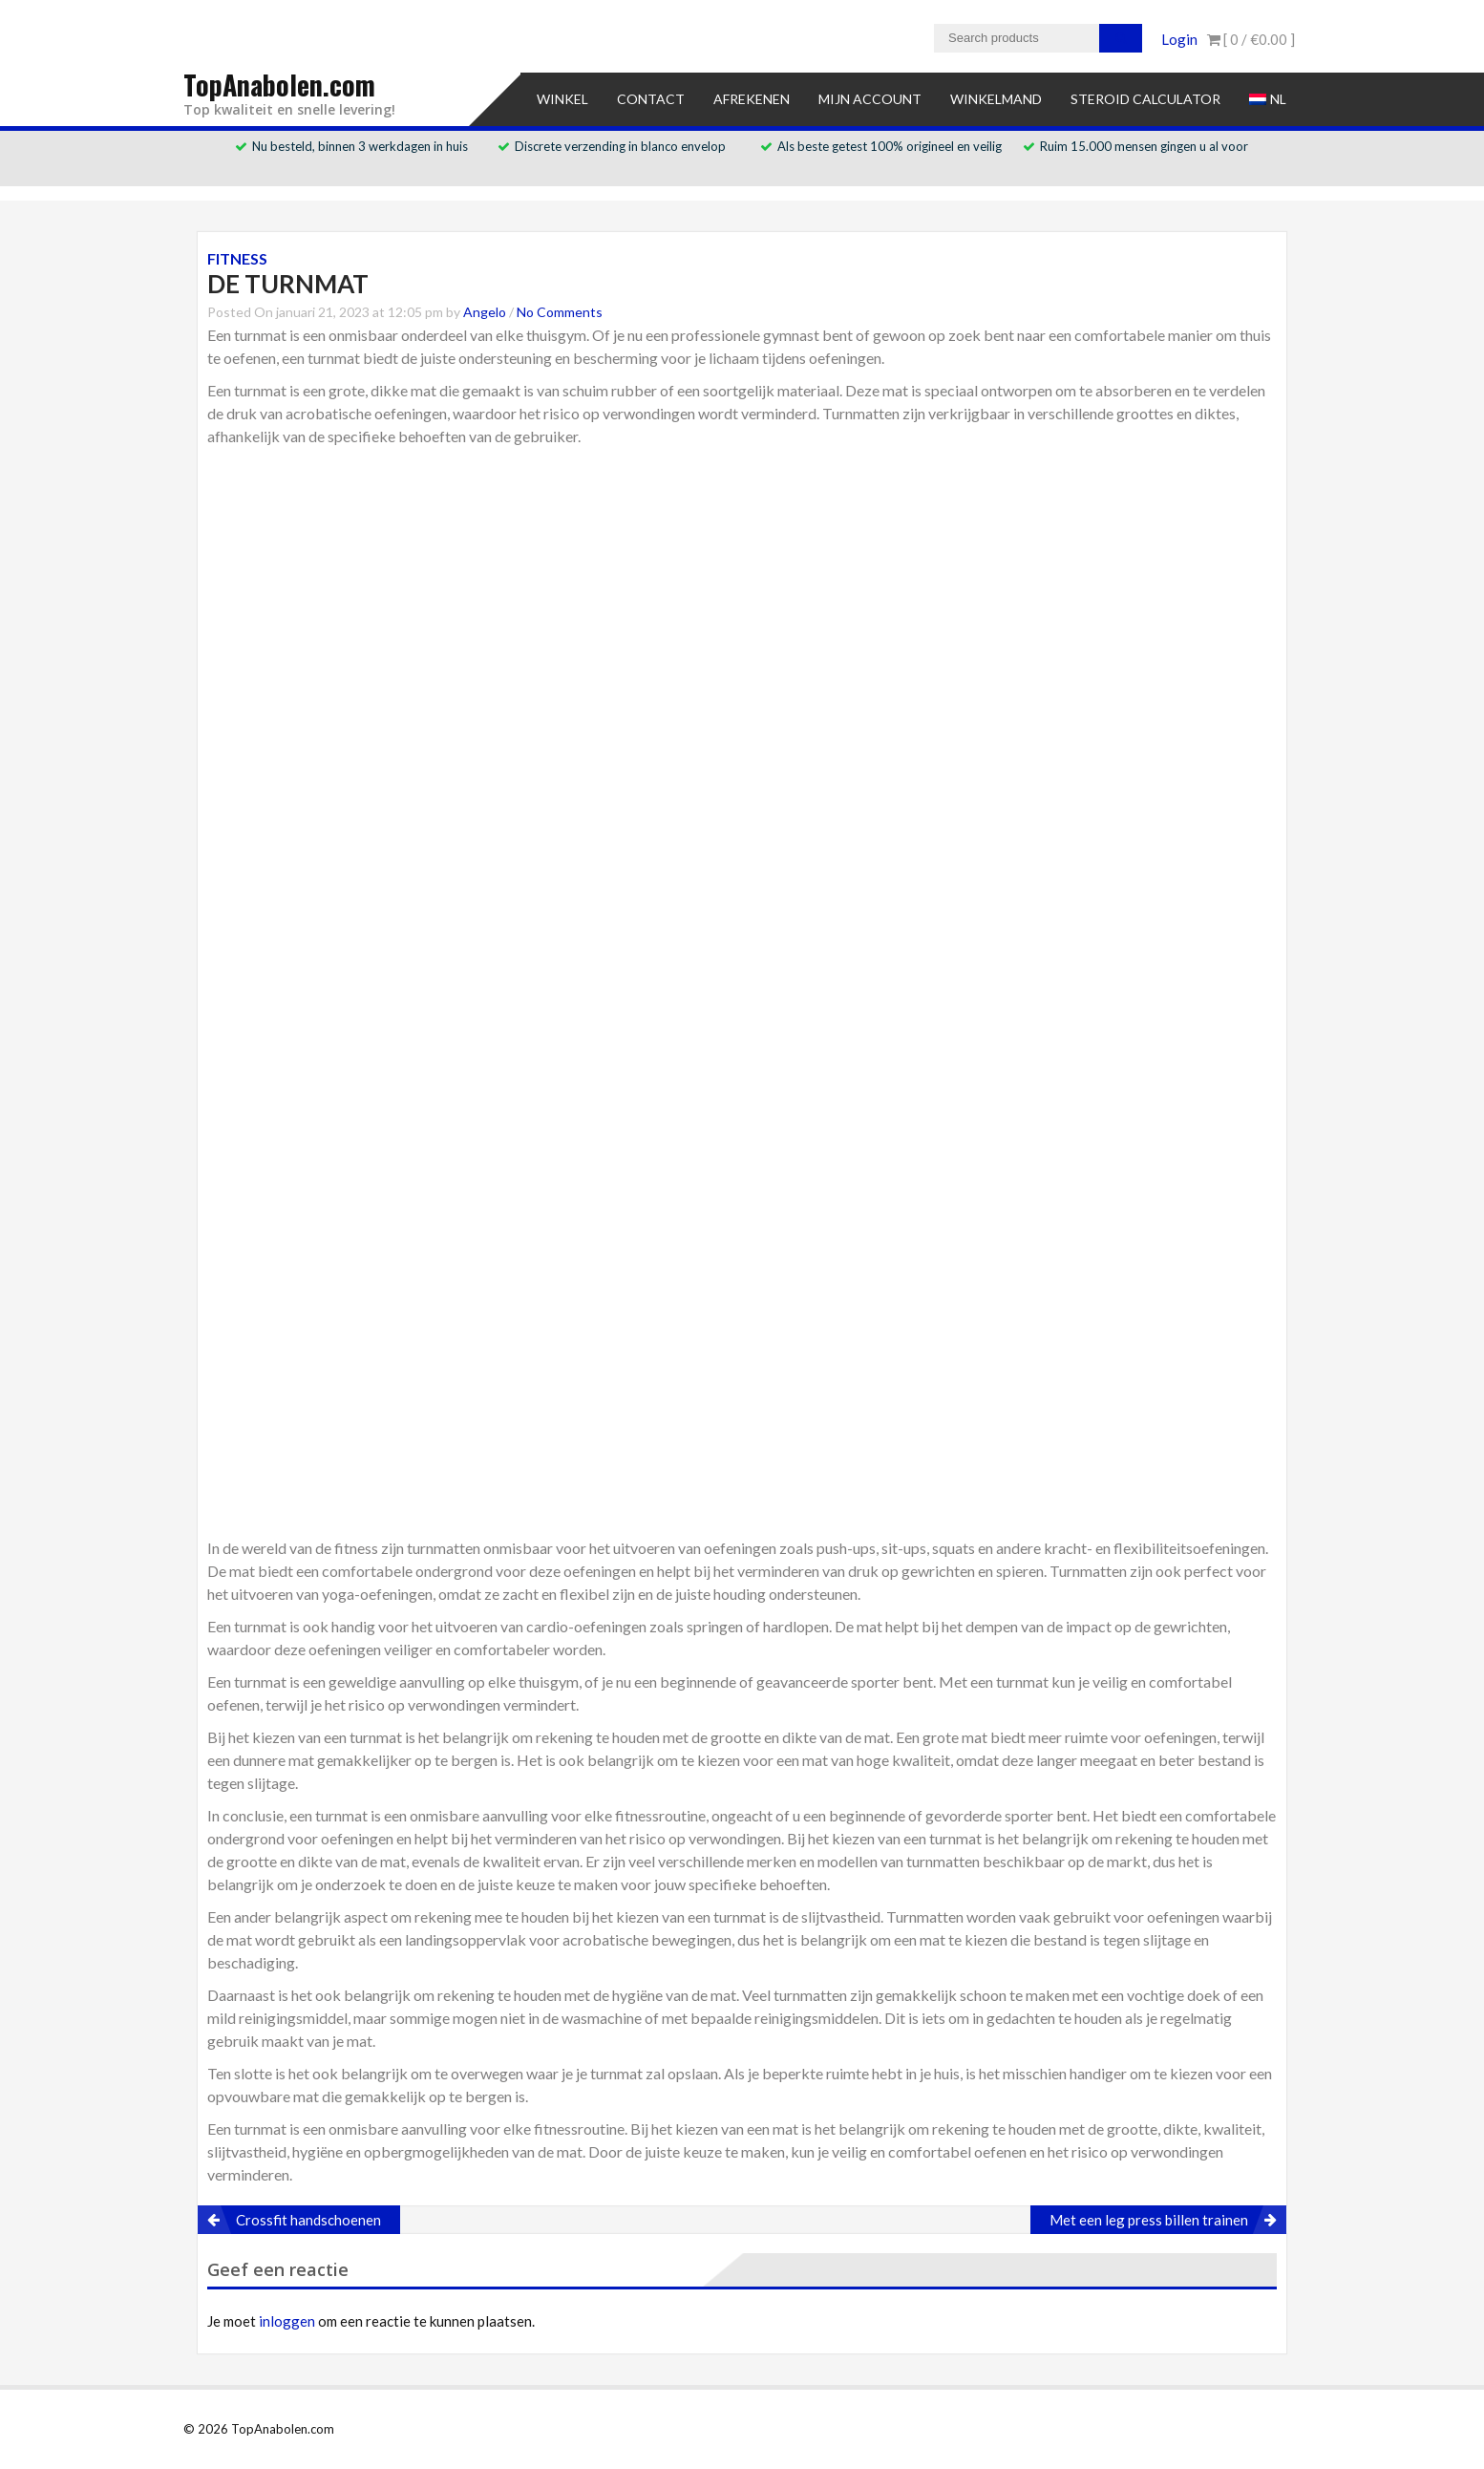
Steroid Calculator (1145, 99)
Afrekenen (751, 99)
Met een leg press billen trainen (1148, 2219)
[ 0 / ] (1251, 39)
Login (1179, 39)
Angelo (484, 312)
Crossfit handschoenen (308, 2219)
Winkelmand (996, 99)
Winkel (562, 99)
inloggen (287, 2321)
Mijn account (870, 99)
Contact (651, 99)
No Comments (560, 312)
